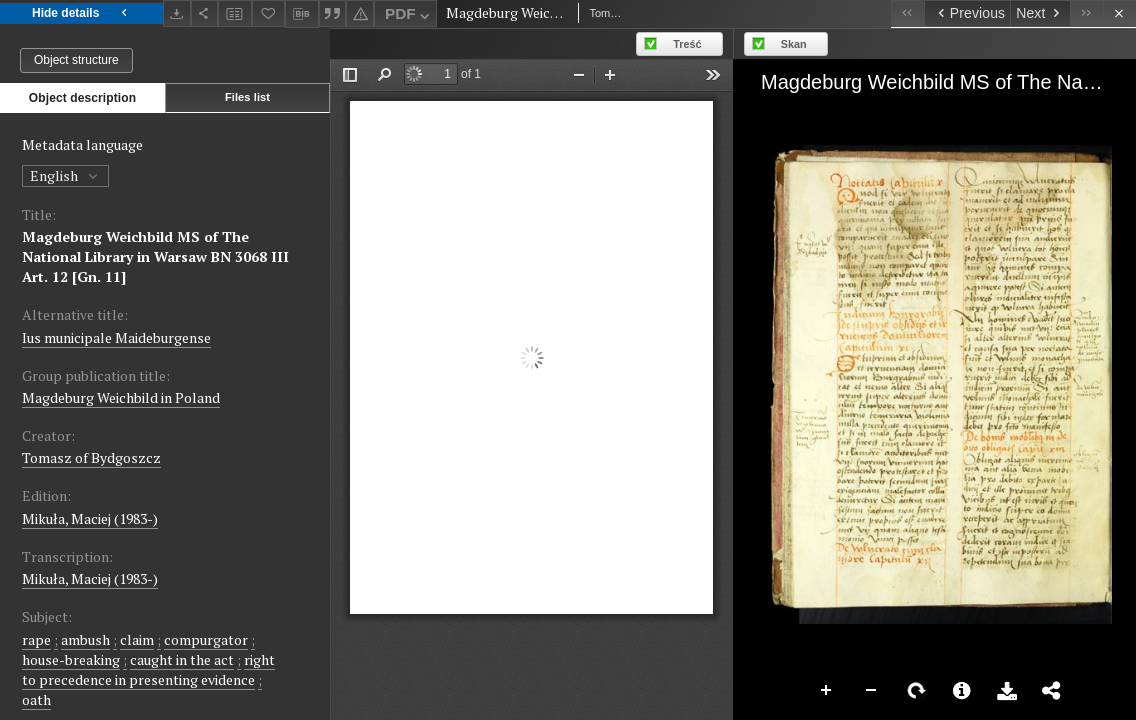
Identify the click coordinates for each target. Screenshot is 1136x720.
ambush (85, 639)
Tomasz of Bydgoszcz (91, 457)
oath (36, 699)
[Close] (1119, 13)
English (65, 175)
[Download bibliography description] (302, 14)
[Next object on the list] (1040, 13)
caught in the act (182, 659)
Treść (687, 44)
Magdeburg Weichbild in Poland (121, 397)
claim (137, 639)
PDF (409, 16)
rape (36, 639)
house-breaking (71, 659)
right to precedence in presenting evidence (148, 669)
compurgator (206, 639)
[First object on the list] (907, 13)
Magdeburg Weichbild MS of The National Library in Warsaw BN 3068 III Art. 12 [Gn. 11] (155, 256)
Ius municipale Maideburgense (116, 337)
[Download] (177, 13)
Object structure (76, 60)
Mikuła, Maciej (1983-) (90, 518)
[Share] (205, 13)
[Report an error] (360, 13)
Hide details (81, 13)
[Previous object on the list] (967, 13)
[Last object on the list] (1086, 13)
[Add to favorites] (269, 13)
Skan (794, 44)
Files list (247, 97)
